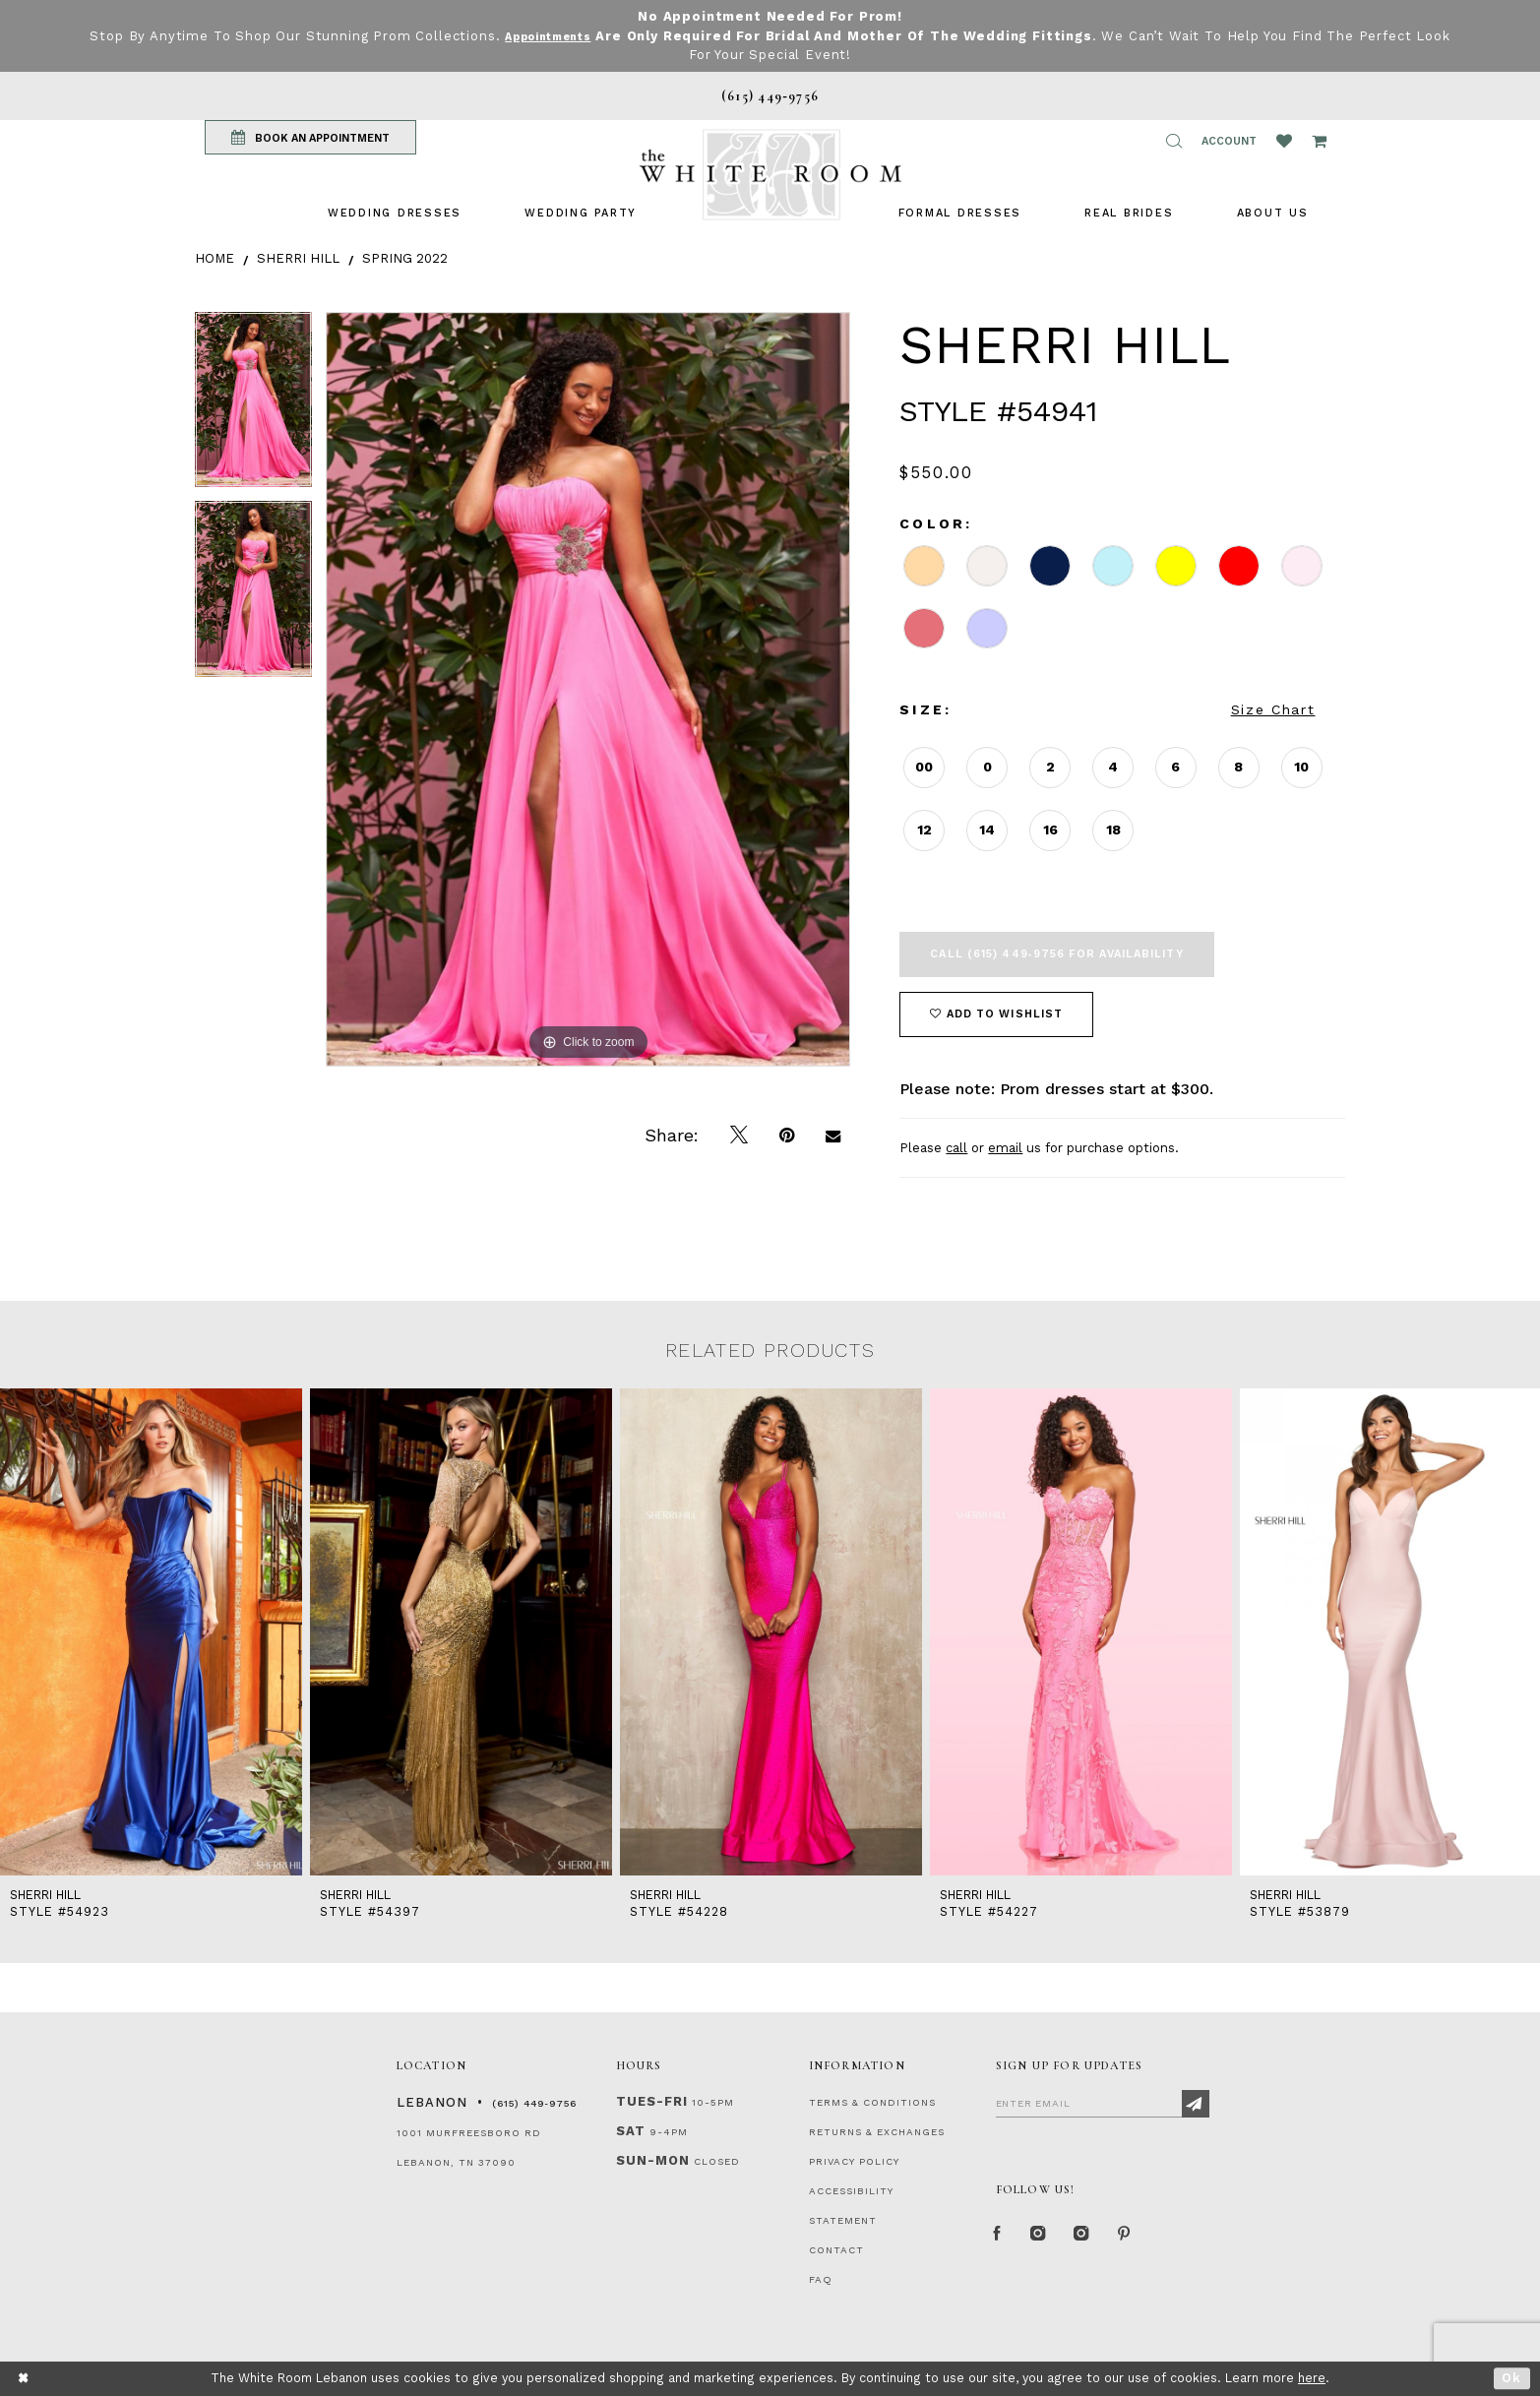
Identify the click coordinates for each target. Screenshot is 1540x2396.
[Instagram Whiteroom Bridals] (1098, 2238)
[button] (1174, 140)
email (1005, 1147)
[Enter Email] (1102, 2103)
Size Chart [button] (1273, 709)
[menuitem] (394, 213)
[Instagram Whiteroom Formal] (1046, 2238)
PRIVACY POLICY (854, 2161)
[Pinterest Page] (1149, 2238)
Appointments (567, 36)
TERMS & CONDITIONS (872, 2102)
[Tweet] (739, 1135)
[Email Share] (833, 1135)
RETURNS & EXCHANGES (877, 2131)
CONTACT (836, 2249)
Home (214, 258)
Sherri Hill (298, 258)
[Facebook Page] (1001, 2238)
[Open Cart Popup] (1319, 140)
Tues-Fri (652, 2101)
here (1311, 2377)
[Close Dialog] (24, 2379)
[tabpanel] (253, 407)
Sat (631, 2130)
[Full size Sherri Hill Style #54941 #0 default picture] (588, 689)
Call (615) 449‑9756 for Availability (1056, 954)
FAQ (820, 2279)
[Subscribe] (1195, 2104)
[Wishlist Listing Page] (1284, 140)
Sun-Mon (653, 2160)
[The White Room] (770, 174)
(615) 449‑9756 (534, 2103)
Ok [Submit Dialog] (1512, 2377)
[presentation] (151, 1631)
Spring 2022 (405, 258)
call (956, 1147)
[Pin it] (787, 1135)
